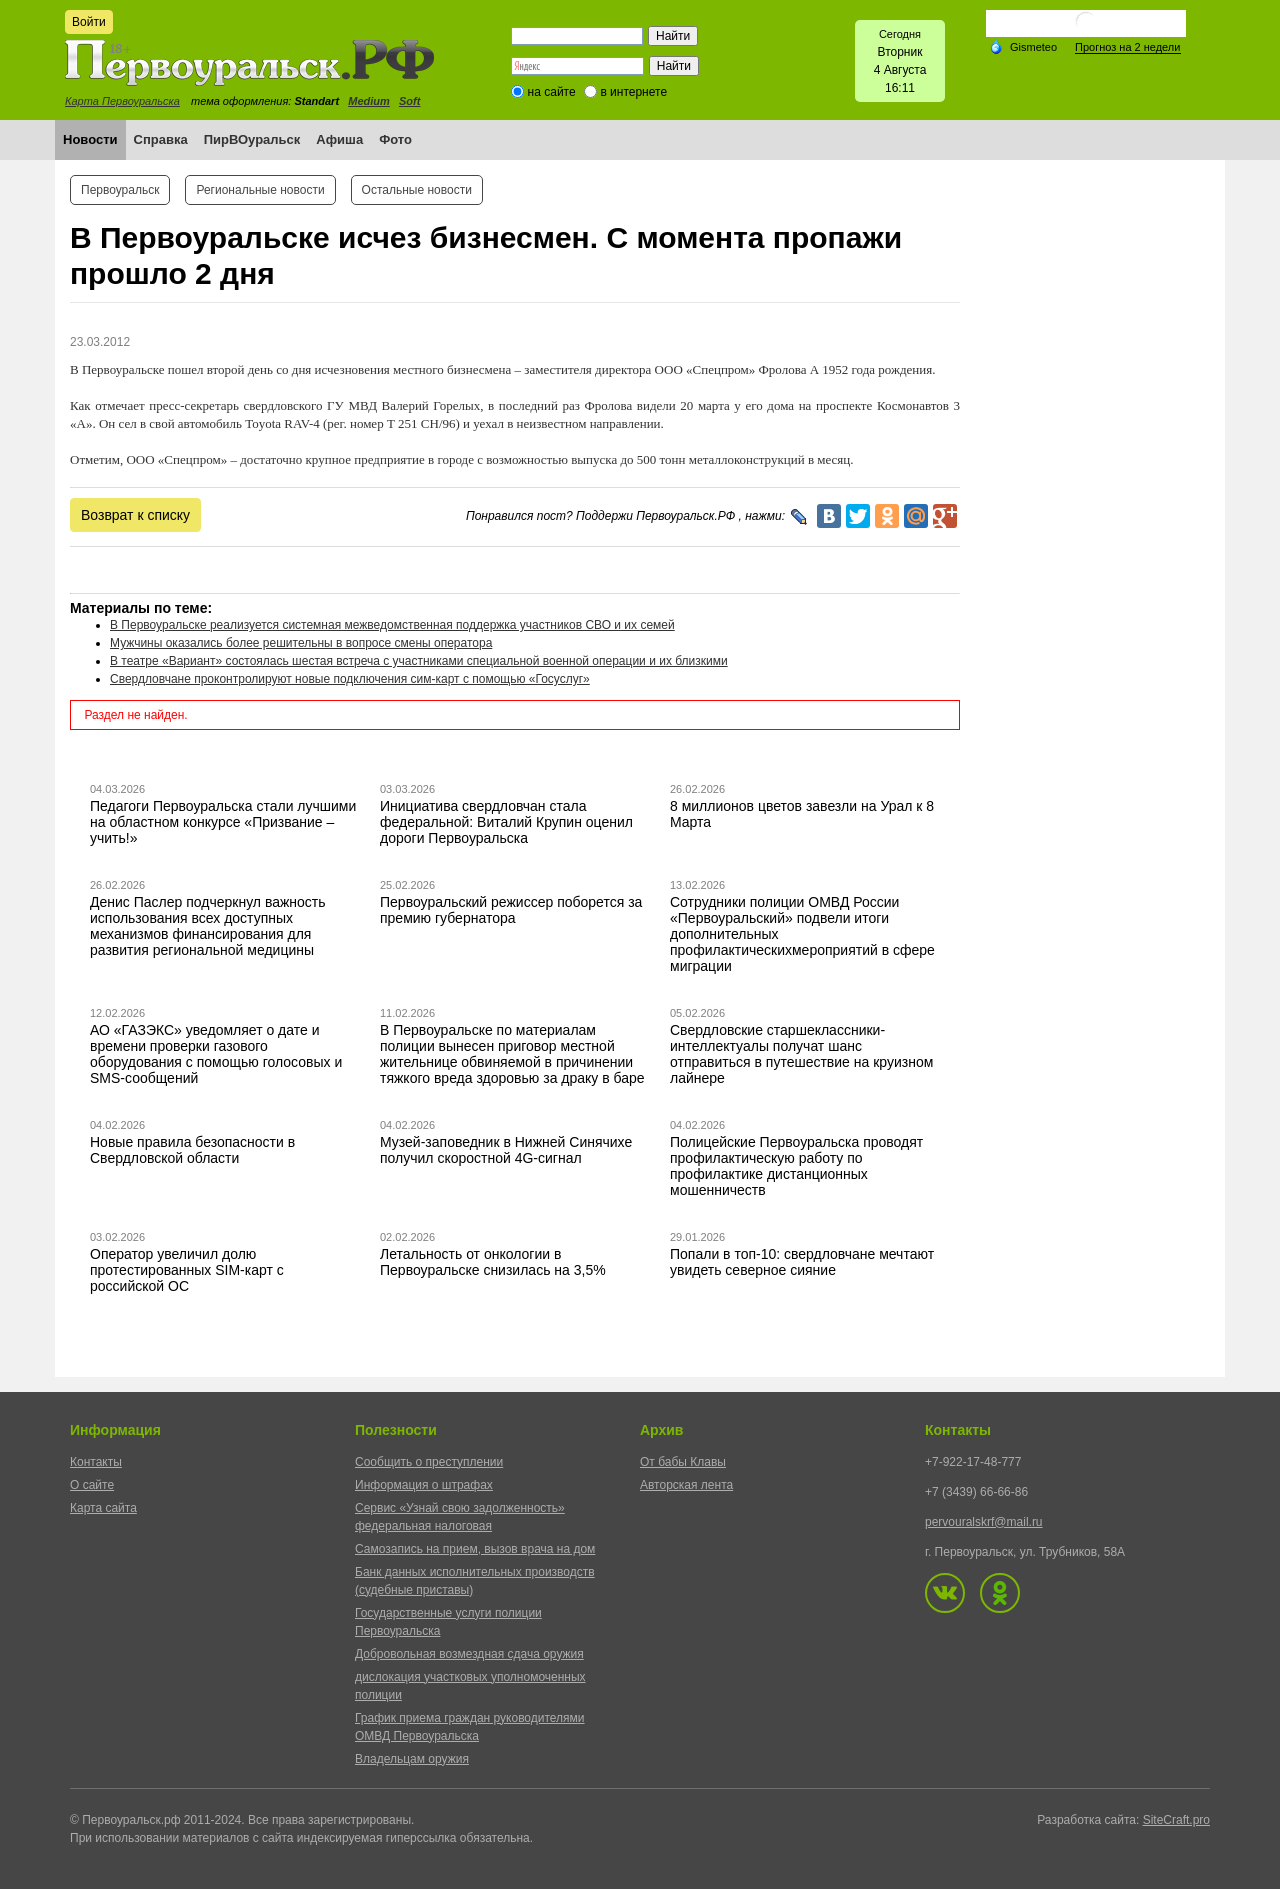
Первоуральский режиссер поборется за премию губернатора (511, 910)
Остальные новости (417, 190)
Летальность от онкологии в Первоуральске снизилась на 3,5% (493, 1262)
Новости (90, 139)
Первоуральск (120, 190)
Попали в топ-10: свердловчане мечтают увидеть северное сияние (802, 1262)
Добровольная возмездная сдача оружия (469, 1654)
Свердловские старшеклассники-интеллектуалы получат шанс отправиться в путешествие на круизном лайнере (801, 1054)
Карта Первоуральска (122, 101)
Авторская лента (686, 1485)
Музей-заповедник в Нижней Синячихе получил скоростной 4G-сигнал (506, 1150)
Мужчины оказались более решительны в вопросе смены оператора (301, 643)
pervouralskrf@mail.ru (984, 1522)
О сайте (92, 1485)
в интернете (633, 92)
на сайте (552, 92)
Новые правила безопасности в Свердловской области (192, 1150)
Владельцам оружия (412, 1759)
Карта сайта (103, 1508)
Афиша (339, 139)
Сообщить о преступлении (429, 1462)
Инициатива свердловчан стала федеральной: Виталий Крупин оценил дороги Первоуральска (506, 822)
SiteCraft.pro (1176, 1820)
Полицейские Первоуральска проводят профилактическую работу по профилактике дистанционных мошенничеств (796, 1166)
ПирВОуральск (252, 139)
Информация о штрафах (424, 1485)
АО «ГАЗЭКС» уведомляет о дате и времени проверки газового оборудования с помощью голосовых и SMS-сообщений (216, 1054)
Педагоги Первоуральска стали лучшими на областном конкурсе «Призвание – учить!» (223, 822)
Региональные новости (260, 190)
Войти (89, 22)
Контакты (96, 1462)
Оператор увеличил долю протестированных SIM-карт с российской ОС (187, 1270)
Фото (395, 139)
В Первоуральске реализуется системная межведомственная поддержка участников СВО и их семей (392, 625)
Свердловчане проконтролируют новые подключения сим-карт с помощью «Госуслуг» (350, 679)
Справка (161, 139)
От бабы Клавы (683, 1462)
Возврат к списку (135, 515)
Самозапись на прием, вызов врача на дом (475, 1549)
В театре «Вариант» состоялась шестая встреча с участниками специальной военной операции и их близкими (419, 661)
